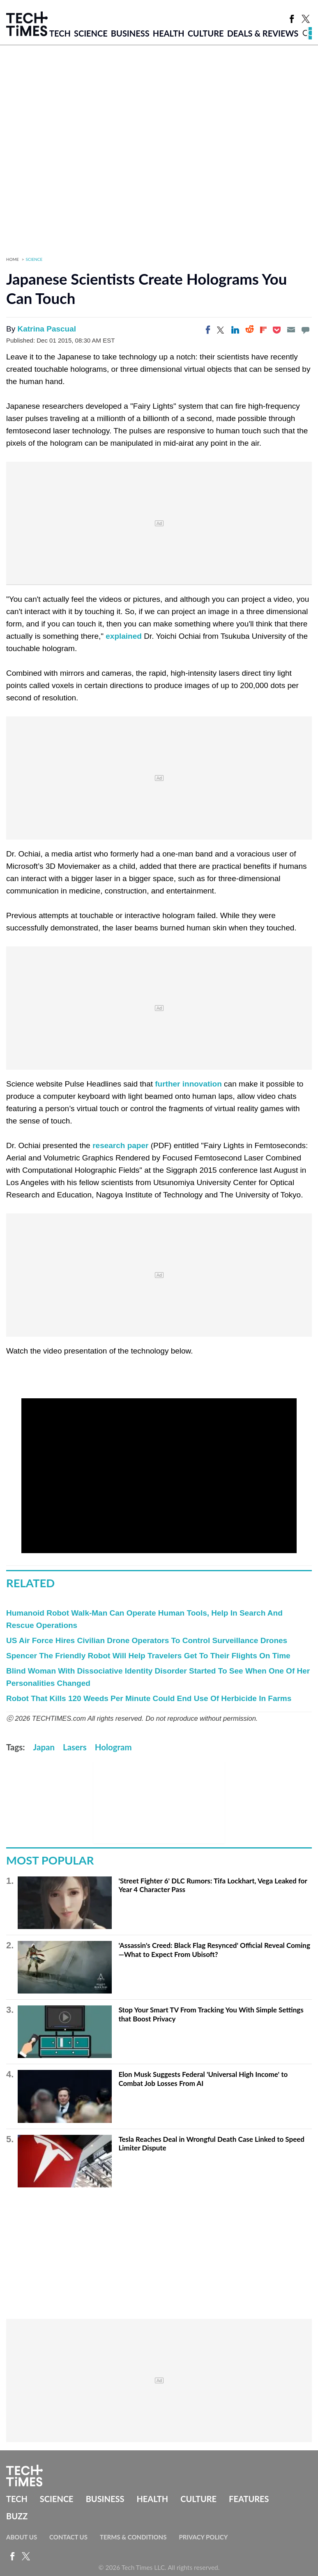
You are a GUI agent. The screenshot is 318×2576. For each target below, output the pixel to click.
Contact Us (68, 2537)
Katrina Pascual (46, 329)
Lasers (75, 1747)
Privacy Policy (203, 2537)
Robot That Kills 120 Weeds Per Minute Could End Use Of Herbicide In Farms (148, 1698)
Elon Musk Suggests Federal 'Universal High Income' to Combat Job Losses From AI (203, 2079)
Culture (206, 33)
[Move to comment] (305, 329)
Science (91, 33)
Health (168, 33)
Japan (44, 1747)
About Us (21, 2537)
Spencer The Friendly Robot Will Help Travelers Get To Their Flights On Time (148, 1655)
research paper (120, 1145)
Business (130, 33)
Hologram (113, 1747)
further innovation (188, 1084)
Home (12, 259)
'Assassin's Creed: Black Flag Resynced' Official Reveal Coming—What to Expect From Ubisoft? (214, 1950)
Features (249, 2499)
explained (124, 636)
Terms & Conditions (133, 2537)
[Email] (290, 329)
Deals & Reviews (263, 33)
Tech (60, 33)
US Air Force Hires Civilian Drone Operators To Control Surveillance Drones (146, 1640)
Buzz (17, 2516)
